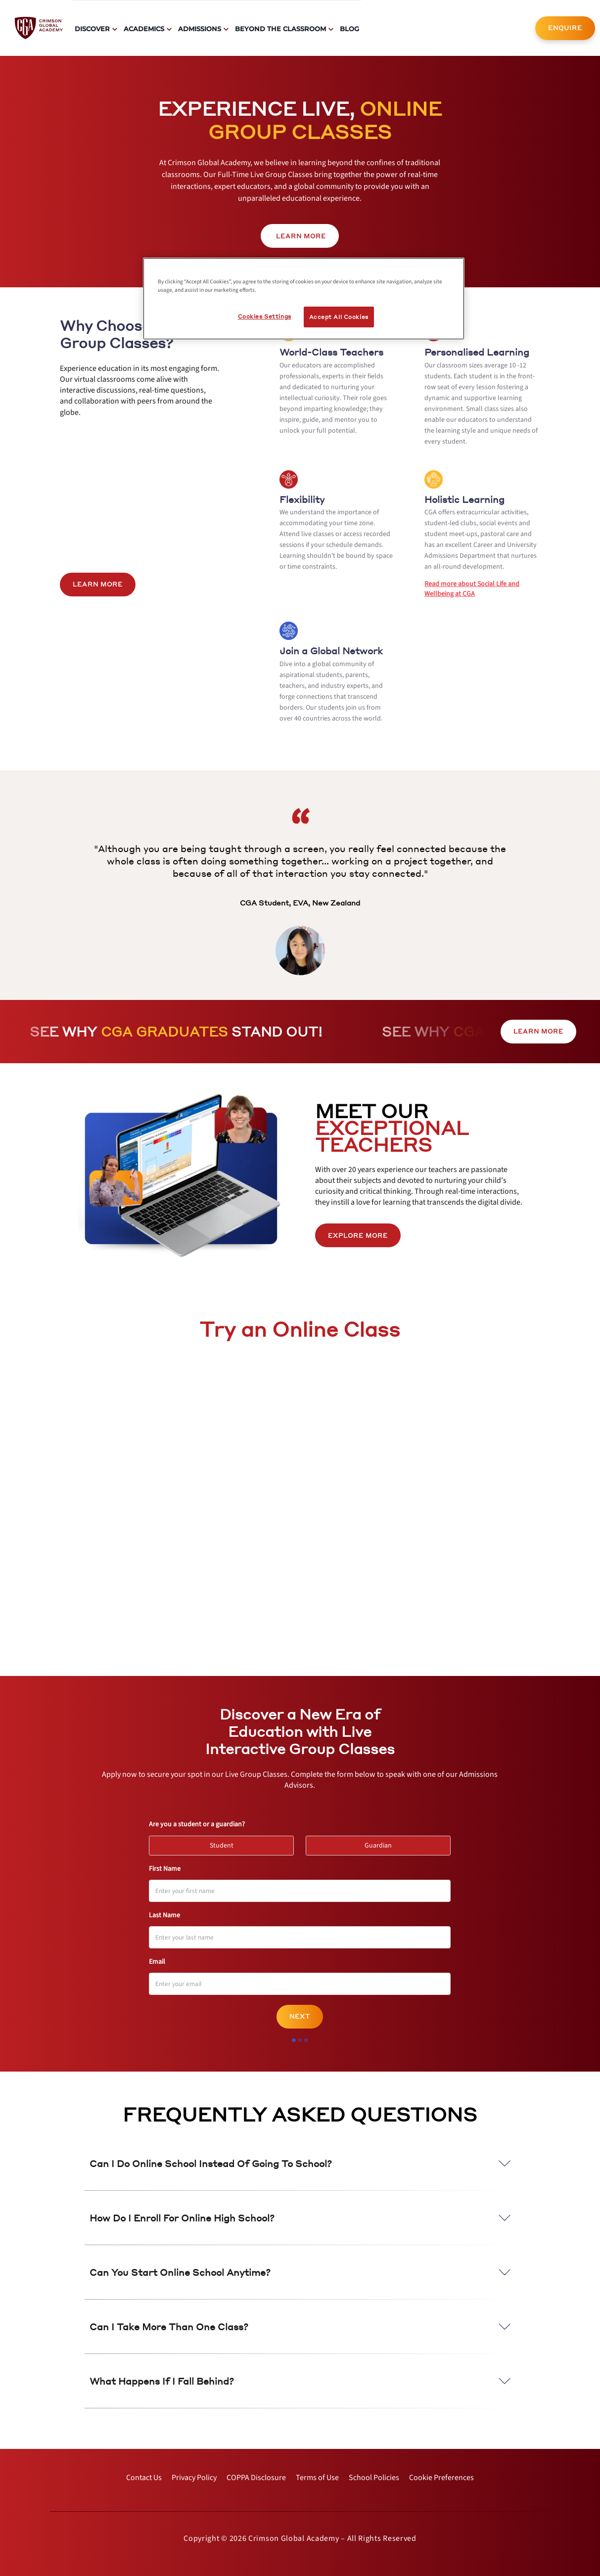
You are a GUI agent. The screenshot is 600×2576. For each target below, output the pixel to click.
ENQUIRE (565, 28)
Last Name (164, 1915)
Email (157, 1962)
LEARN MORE (98, 584)
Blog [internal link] (349, 29)
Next (299, 2016)
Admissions (199, 29)
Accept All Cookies (339, 316)
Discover (92, 29)
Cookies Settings (264, 316)
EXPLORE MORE (358, 1235)
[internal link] (565, 28)
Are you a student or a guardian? (197, 1824)
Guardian (383, 1843)
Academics (144, 29)
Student (226, 1843)
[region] (303, 299)
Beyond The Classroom (280, 29)
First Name (165, 1869)
